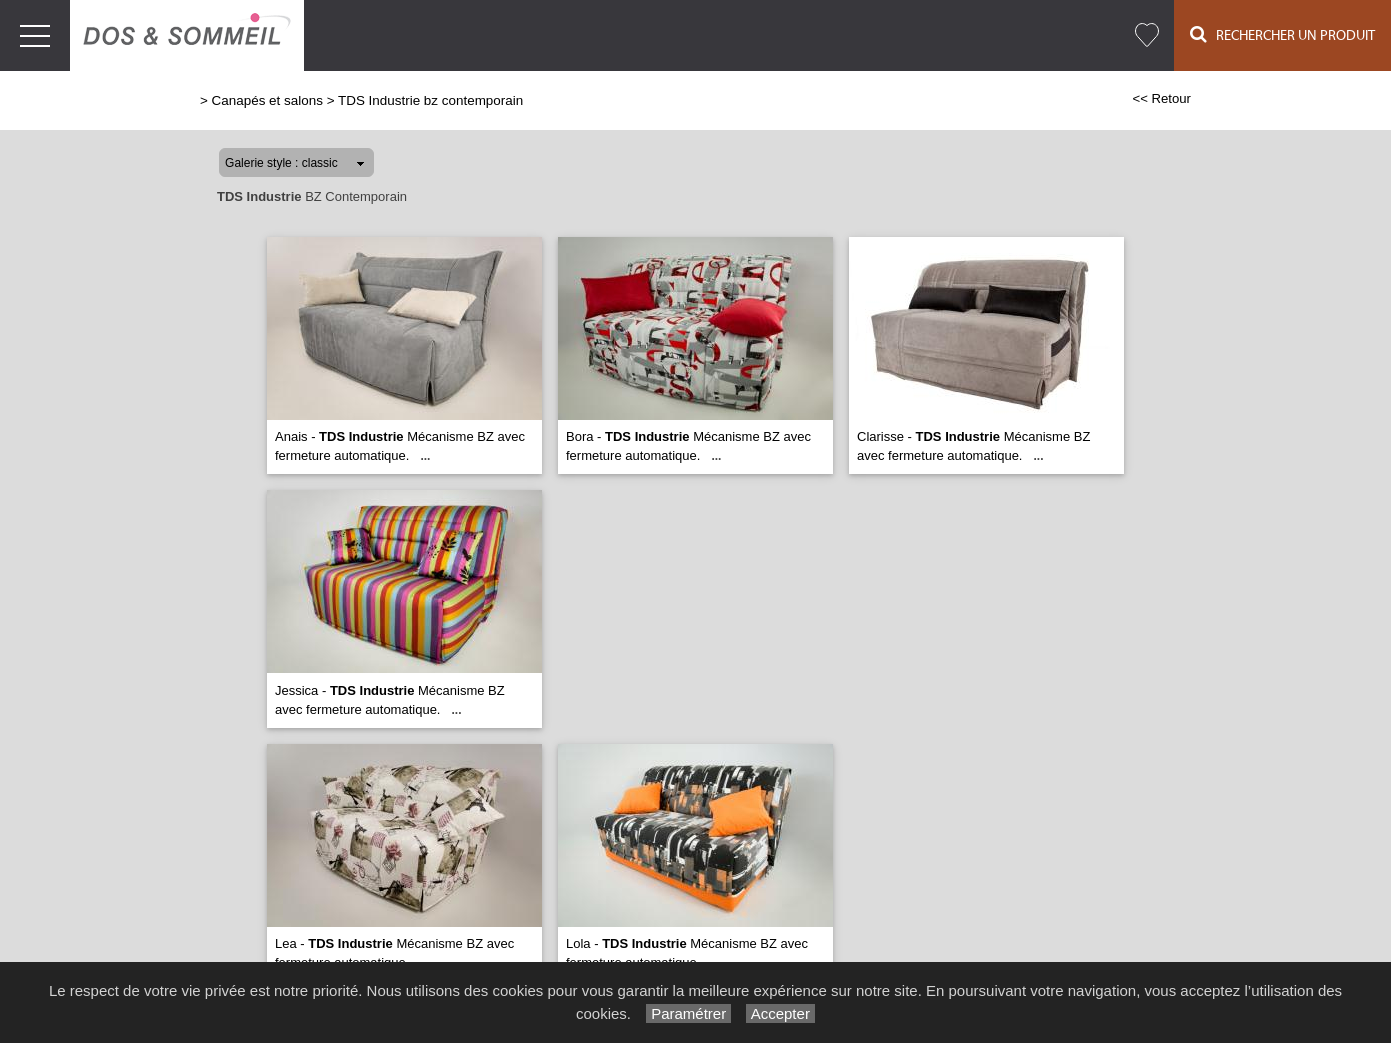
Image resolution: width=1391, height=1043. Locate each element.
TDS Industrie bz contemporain (430, 100)
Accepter (780, 1013)
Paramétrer (688, 1013)
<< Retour (1161, 98)
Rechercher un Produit (1282, 34)
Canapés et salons (267, 100)
